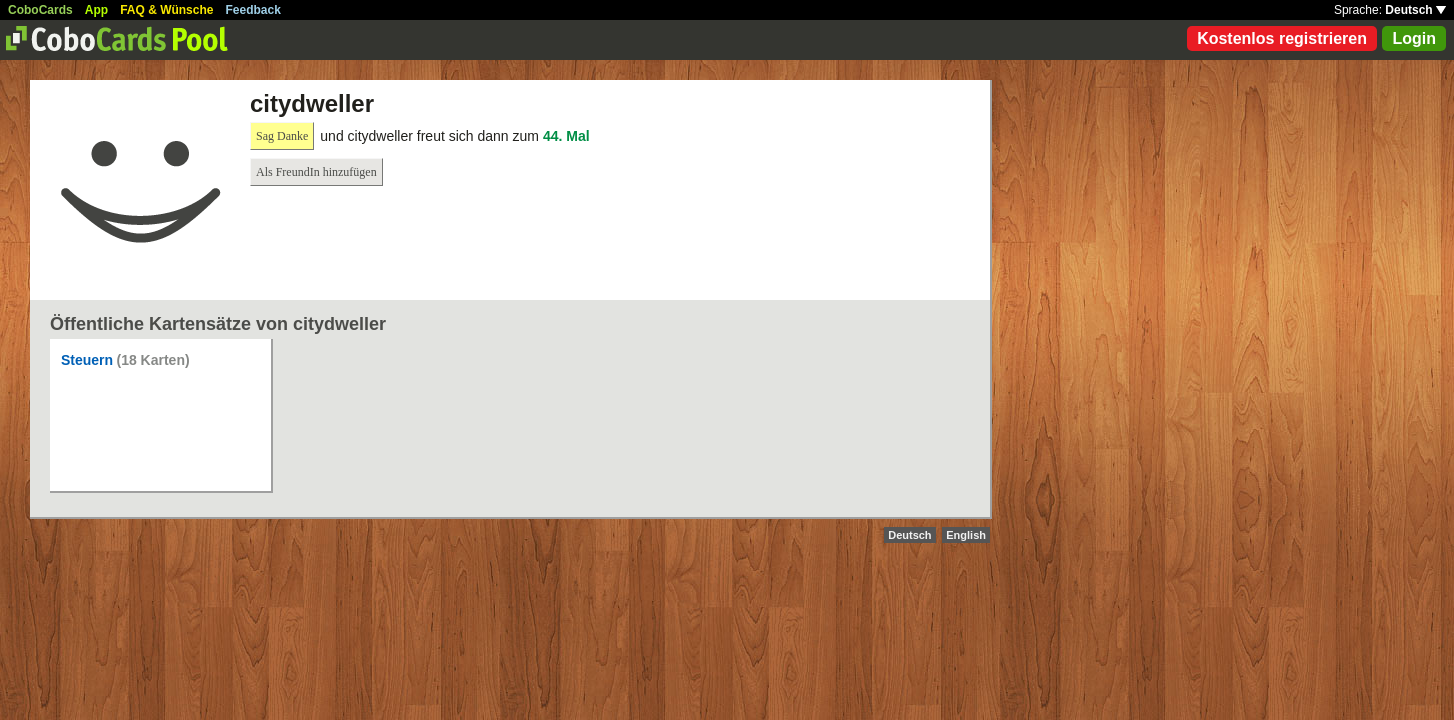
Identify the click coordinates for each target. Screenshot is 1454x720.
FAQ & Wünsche (166, 10)
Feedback (253, 10)
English (966, 535)
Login (1414, 38)
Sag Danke (282, 136)
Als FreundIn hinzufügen (316, 172)
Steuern (87, 360)
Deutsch (1415, 10)
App (96, 10)
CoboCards (40, 10)
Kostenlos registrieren (1282, 38)
